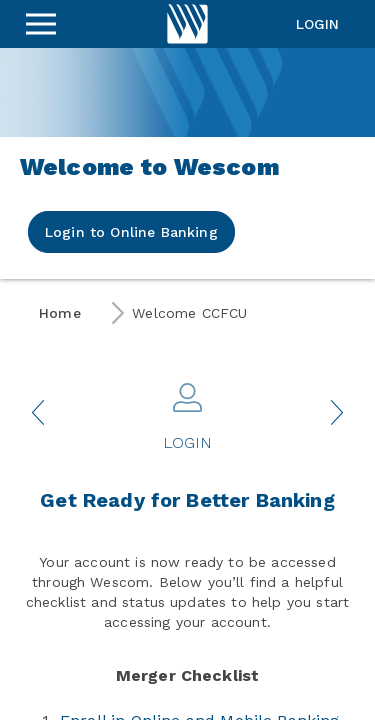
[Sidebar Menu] (41, 24)
